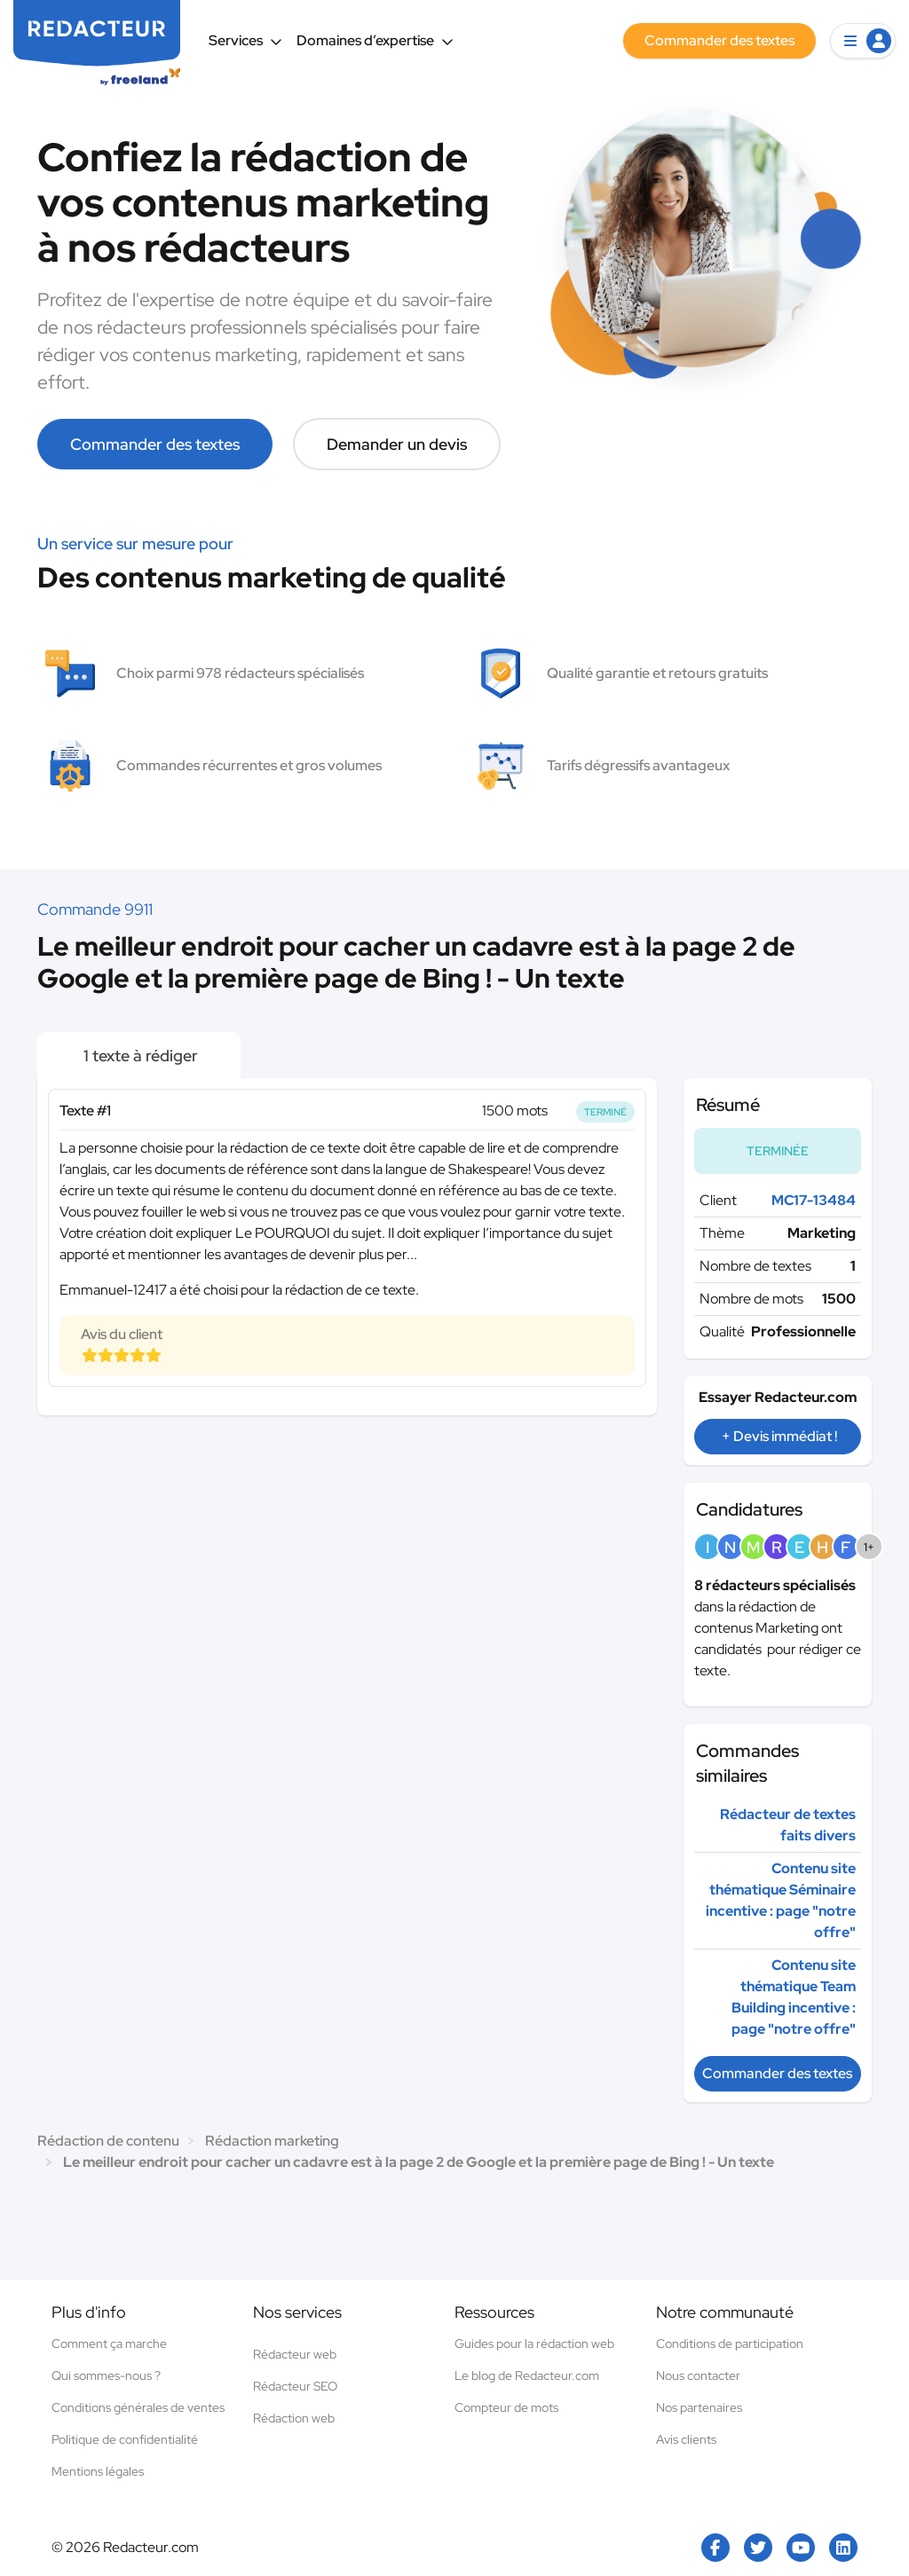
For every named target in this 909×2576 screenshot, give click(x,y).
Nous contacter (698, 2375)
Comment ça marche (109, 2343)
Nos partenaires (699, 2407)
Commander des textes (155, 444)
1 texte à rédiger (139, 1055)
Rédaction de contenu (108, 2140)
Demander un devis (397, 444)
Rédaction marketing (272, 2140)
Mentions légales (97, 2471)
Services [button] (245, 40)
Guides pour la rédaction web (534, 2343)
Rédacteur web (294, 2354)
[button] (863, 41)
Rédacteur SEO (295, 2386)
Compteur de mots (506, 2407)
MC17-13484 (813, 1200)
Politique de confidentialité (124, 2439)
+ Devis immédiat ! (779, 1436)
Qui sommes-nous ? (106, 2375)
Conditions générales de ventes (138, 2407)
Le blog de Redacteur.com (526, 2375)
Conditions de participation (729, 2343)
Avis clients (686, 2439)
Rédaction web (294, 2418)
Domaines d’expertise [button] (375, 40)
